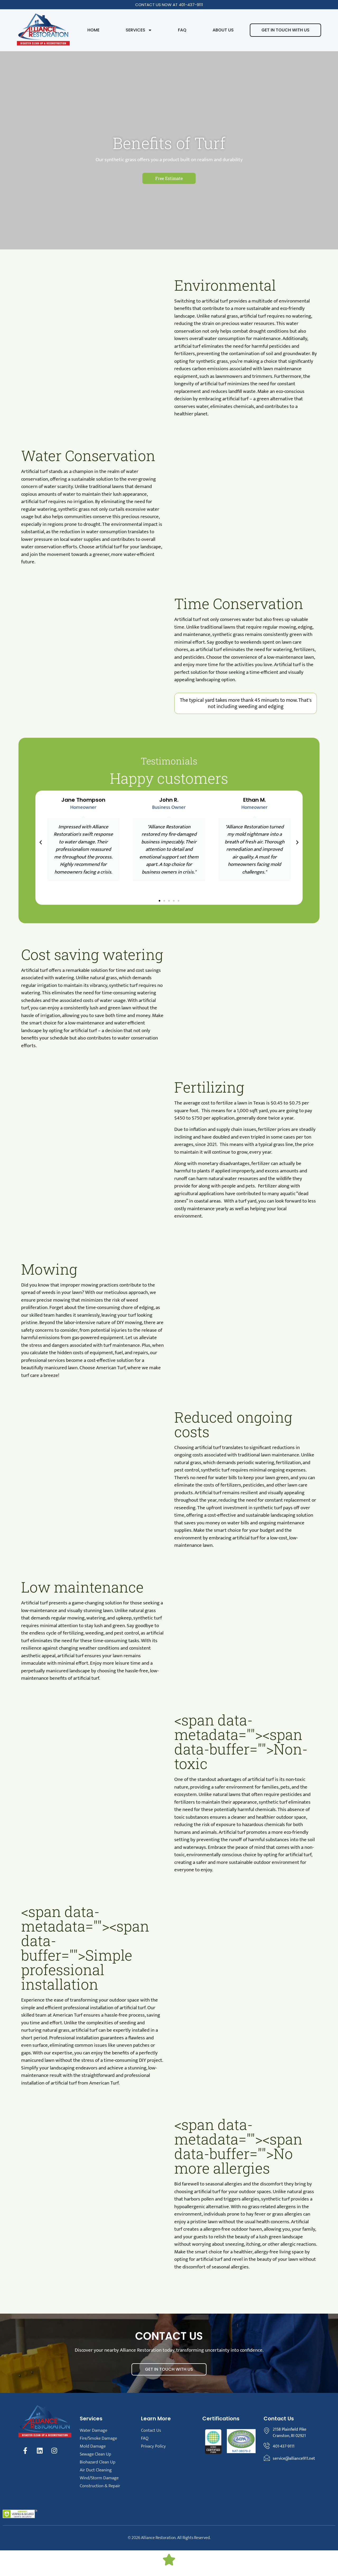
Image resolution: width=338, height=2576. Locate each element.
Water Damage (93, 2430)
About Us (223, 30)
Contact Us (151, 2430)
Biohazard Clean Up (97, 2462)
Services (139, 30)
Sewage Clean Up (95, 2454)
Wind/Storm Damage (99, 2478)
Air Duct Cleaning (96, 2470)
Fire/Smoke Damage (98, 2438)
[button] (40, 842)
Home (93, 30)
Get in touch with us (285, 30)
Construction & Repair (100, 2486)
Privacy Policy (153, 2446)
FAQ (182, 30)
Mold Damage (93, 2446)
